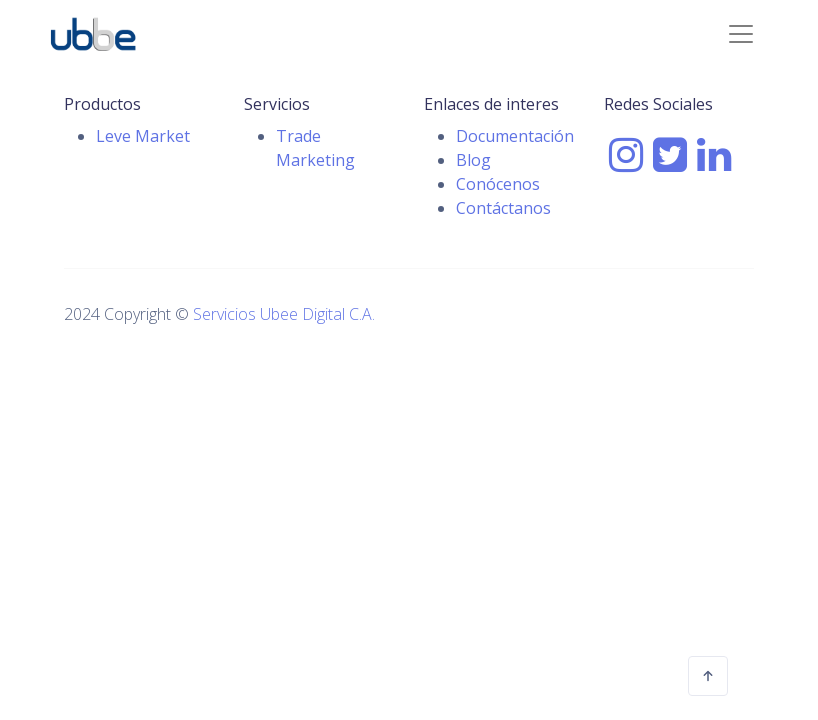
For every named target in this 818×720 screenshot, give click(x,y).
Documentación (515, 136)
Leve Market (143, 136)
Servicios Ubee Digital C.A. (284, 314)
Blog (473, 160)
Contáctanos (503, 208)
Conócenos (498, 184)
